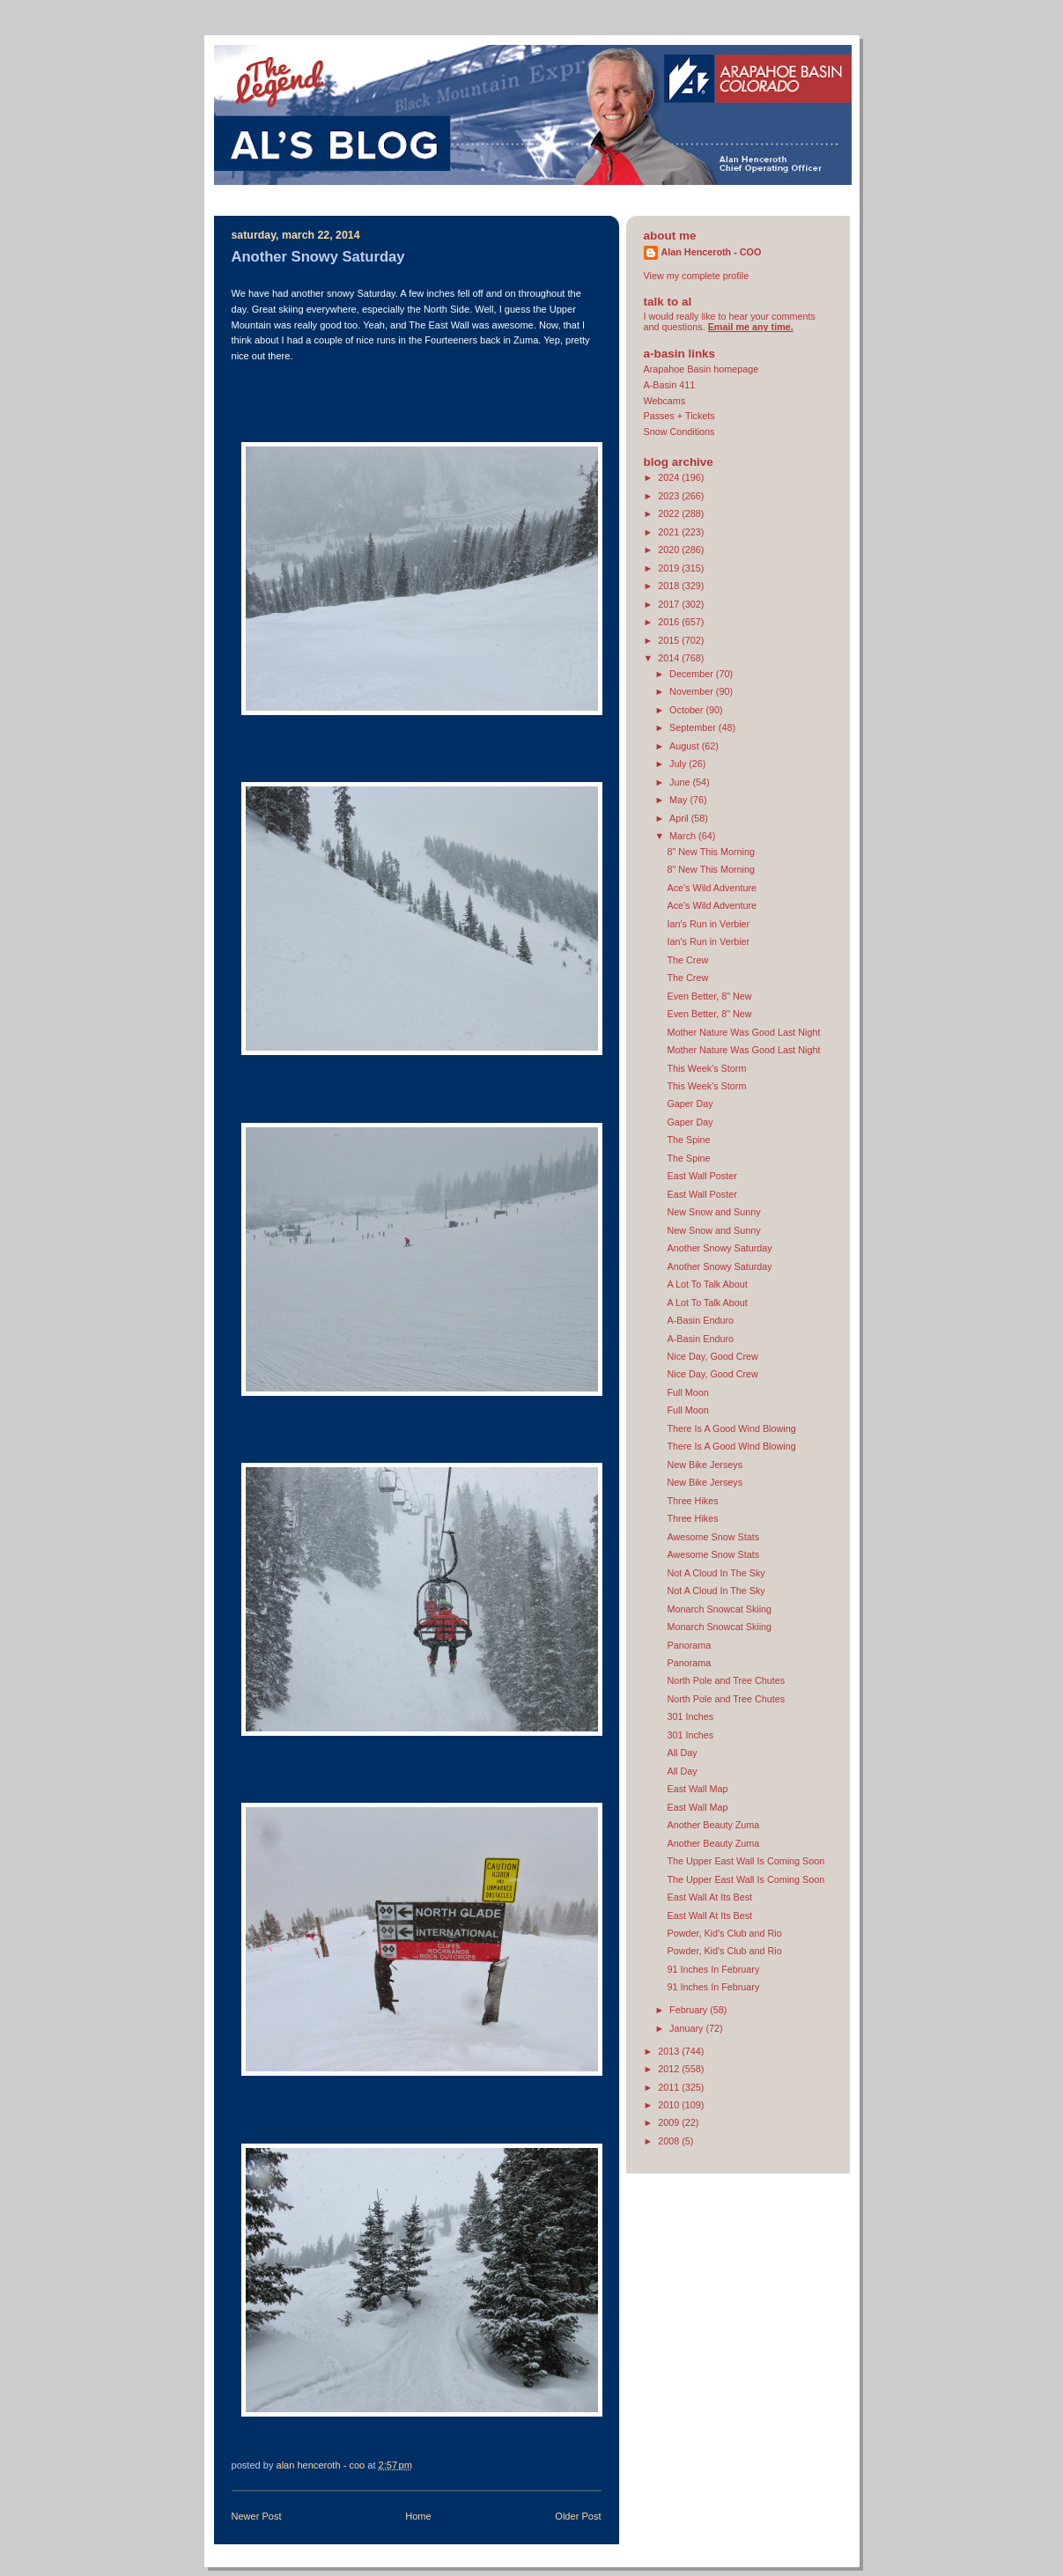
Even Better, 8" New (709, 996)
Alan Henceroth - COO (711, 252)
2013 (670, 2051)
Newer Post (257, 2516)
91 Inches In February (713, 1969)
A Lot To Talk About (707, 1284)
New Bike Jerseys (704, 1464)
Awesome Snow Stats (713, 1537)
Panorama (689, 1645)
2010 (670, 2105)
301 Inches (690, 1716)
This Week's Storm (706, 1068)
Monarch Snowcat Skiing (719, 1609)
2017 (670, 604)
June (680, 782)
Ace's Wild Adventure (712, 887)
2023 (670, 496)
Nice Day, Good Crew (712, 1356)
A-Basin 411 (670, 385)
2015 (670, 640)
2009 (670, 2122)
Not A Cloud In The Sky (715, 1573)
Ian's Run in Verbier (708, 924)
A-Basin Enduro (700, 1320)
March (683, 835)
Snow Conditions (679, 431)
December (692, 673)
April (680, 818)
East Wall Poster (701, 1175)
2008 (670, 2141)
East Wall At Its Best (709, 1897)
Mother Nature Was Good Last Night (743, 1032)
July (679, 763)
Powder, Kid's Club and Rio (724, 1933)
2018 (670, 585)
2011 (670, 2087)
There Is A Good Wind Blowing (731, 1428)
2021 (670, 532)
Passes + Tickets (679, 415)
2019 (670, 568)
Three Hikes (692, 1500)
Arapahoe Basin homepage (701, 369)
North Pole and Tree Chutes (726, 1680)
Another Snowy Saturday (719, 1248)
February (689, 2009)
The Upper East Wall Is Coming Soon (745, 1861)
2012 (670, 2068)
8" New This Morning (711, 851)
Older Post (578, 2516)
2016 (670, 621)
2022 (670, 513)
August (685, 746)
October (687, 710)
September (694, 727)
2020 (670, 549)
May (679, 799)
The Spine (688, 1139)
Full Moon (687, 1392)
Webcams (665, 400)
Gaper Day (689, 1103)
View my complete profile (696, 275)
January (687, 2028)
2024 (670, 477)
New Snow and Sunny (713, 1212)
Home (418, 2516)
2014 (670, 658)
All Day (682, 1752)
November (692, 691)
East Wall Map (697, 1788)
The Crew (687, 960)
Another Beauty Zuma (713, 1824)
